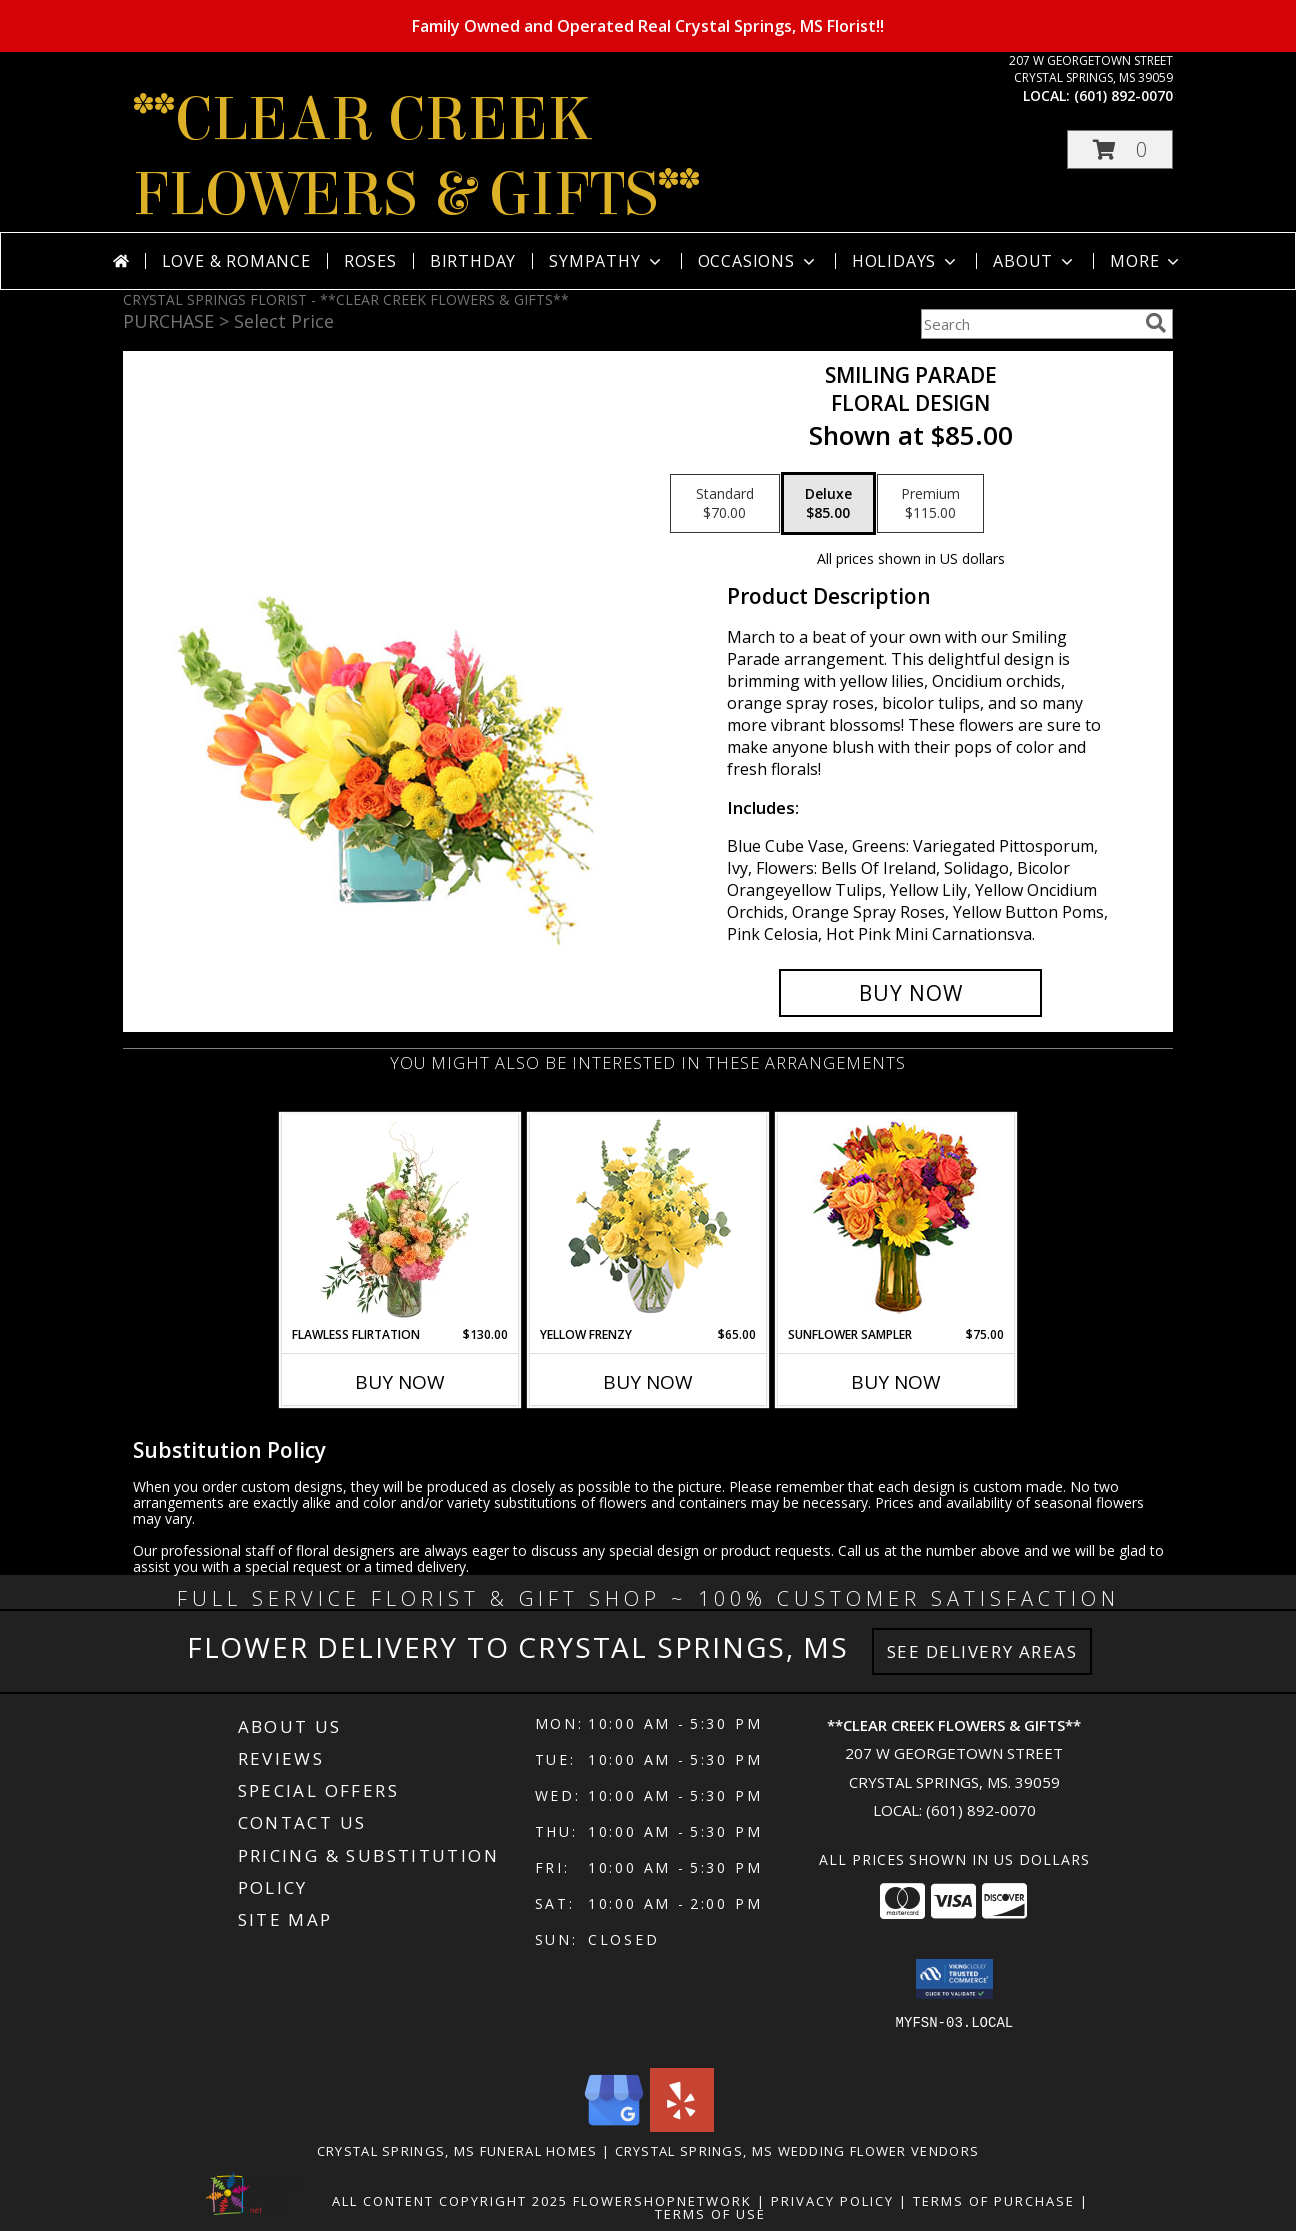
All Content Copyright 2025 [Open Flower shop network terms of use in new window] (450, 2201)
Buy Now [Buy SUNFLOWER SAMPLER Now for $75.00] (896, 1382)
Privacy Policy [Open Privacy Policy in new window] (832, 2201)
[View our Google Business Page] (614, 2126)
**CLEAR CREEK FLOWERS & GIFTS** (416, 157)
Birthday (473, 261)
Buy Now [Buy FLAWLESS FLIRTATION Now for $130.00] (400, 1382)
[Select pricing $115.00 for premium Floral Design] (930, 504)
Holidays (906, 261)
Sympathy (606, 261)
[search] (1156, 323)
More (1146, 261)
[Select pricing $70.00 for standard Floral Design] (725, 504)
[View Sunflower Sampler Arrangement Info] (896, 1220)
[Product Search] (1029, 324)
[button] (1120, 149)
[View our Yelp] (682, 2126)
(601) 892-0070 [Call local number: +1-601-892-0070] (1123, 95)
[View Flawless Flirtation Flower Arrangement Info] (400, 1220)
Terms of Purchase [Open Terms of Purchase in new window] (994, 2201)
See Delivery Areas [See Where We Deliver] (982, 1651)
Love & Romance (236, 261)
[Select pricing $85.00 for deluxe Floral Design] (828, 504)
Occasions (758, 261)
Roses (370, 261)
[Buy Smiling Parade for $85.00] (910, 993)
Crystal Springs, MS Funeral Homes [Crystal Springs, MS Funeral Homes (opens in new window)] (457, 2151)
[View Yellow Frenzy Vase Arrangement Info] (648, 1220)
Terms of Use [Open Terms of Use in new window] (710, 2214)
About (1035, 261)
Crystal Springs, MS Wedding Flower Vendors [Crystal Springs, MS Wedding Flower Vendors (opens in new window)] (797, 2151)
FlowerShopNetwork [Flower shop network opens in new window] (662, 2201)
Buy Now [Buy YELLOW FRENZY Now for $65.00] (648, 1382)
